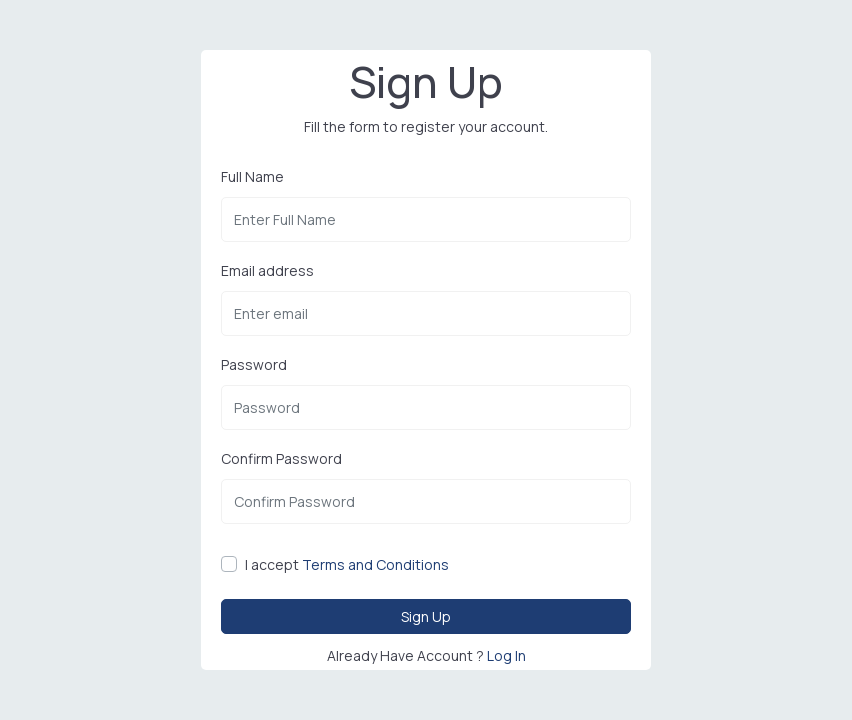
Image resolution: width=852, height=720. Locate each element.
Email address (267, 270)
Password (254, 365)
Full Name (252, 176)
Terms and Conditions (375, 565)
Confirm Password (281, 459)
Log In (506, 654)
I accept (347, 565)
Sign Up (426, 615)
